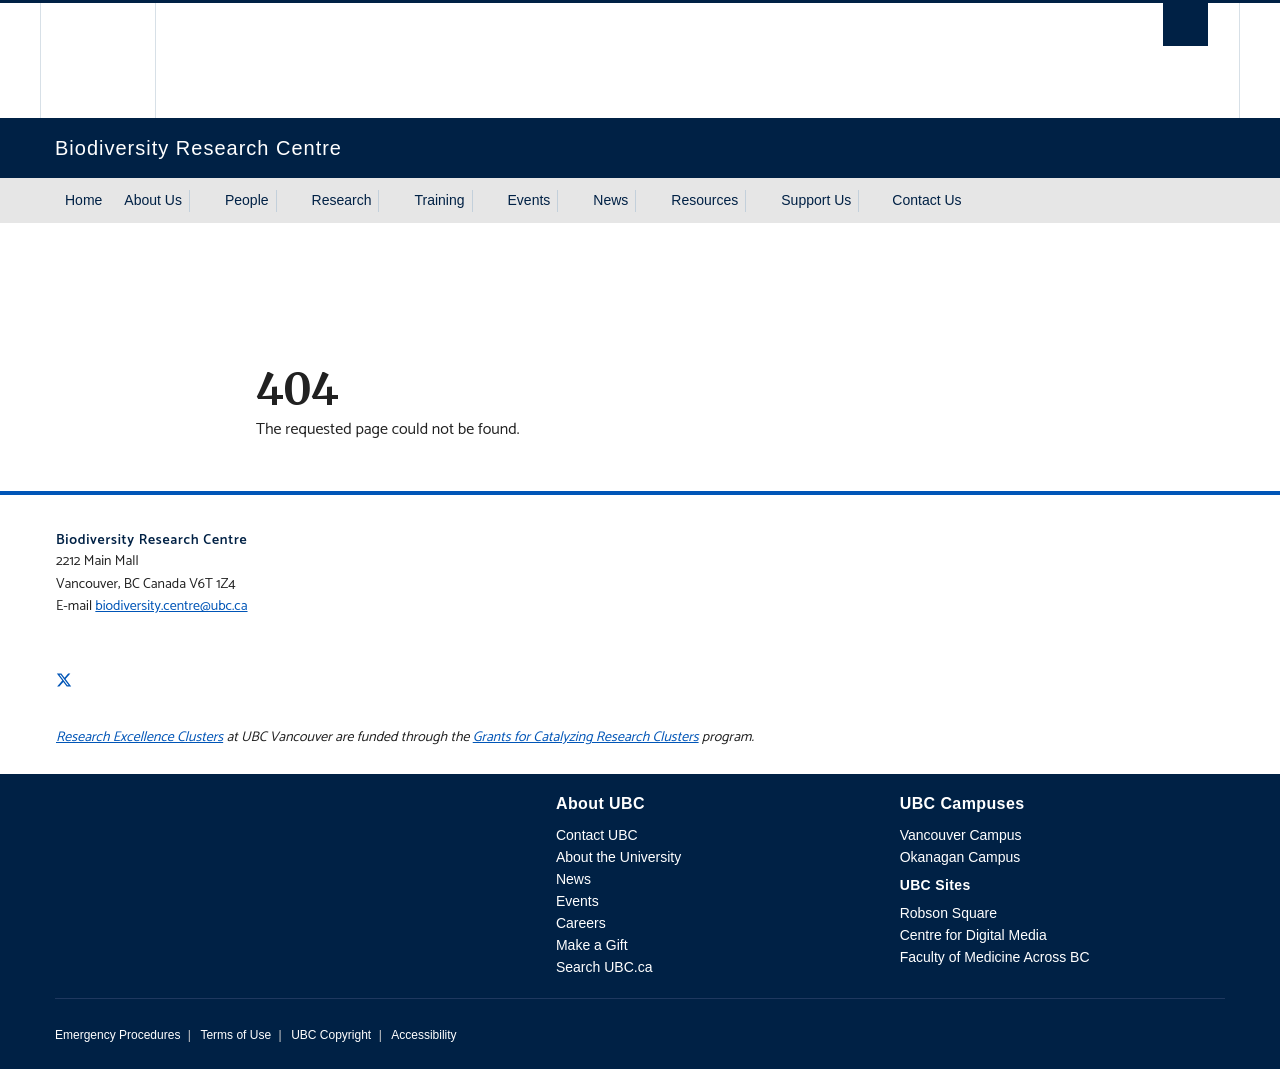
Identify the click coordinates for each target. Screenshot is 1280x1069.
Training (439, 200)
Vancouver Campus (961, 835)
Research (342, 200)
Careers (581, 923)
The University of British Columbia (97, 60)
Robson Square (948, 913)
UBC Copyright (331, 1035)
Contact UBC (597, 835)
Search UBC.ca (604, 967)
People (247, 200)
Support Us (816, 200)
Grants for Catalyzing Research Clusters (586, 737)
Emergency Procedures (117, 1035)
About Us (153, 200)
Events (529, 200)
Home (83, 200)
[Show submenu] (201, 201)
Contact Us (926, 200)
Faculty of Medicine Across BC (995, 957)
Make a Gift (592, 945)
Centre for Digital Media (973, 935)
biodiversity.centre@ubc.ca (171, 606)
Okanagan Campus (960, 857)
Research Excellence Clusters (139, 737)
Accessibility (423, 1035)
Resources (704, 200)
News (610, 200)
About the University (618, 857)
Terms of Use (235, 1035)
